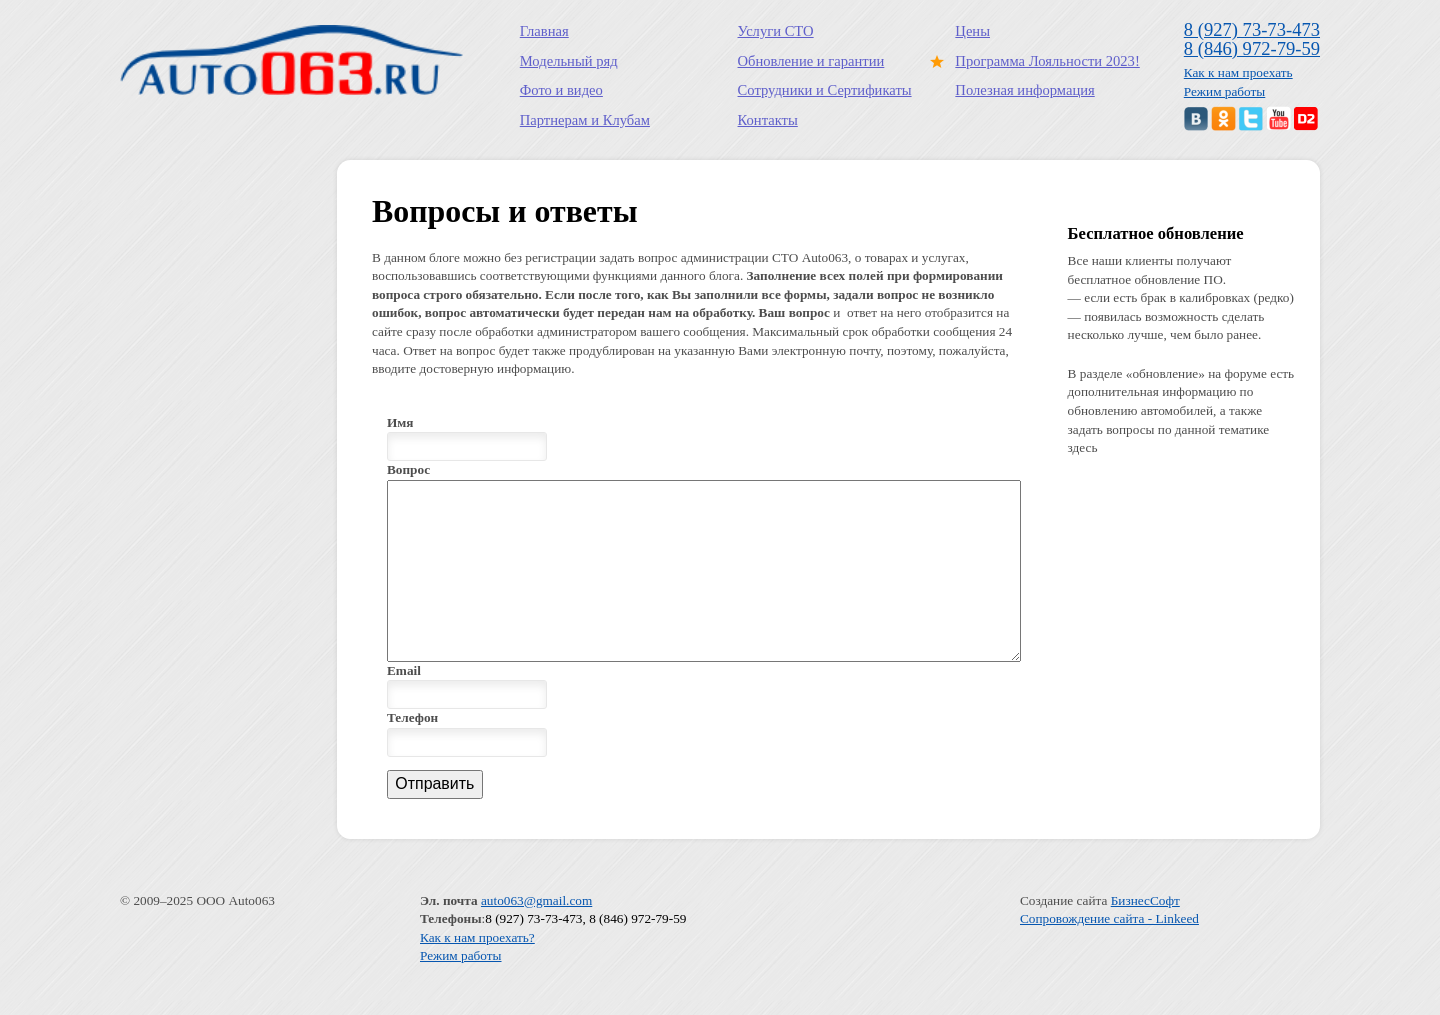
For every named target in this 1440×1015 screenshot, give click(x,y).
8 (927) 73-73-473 (1252, 29)
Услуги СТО (776, 31)
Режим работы (1225, 91)
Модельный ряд (569, 61)
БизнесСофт (1145, 936)
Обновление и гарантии (811, 61)
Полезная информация (1024, 90)
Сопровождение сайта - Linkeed (1109, 954)
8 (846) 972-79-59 (1252, 48)
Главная (544, 31)
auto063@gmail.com (536, 936)
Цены (972, 31)
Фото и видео (561, 90)
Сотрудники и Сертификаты (825, 90)
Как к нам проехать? (477, 973)
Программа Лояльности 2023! (1043, 61)
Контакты (768, 120)
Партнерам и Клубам (585, 120)
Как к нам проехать (1238, 72)
